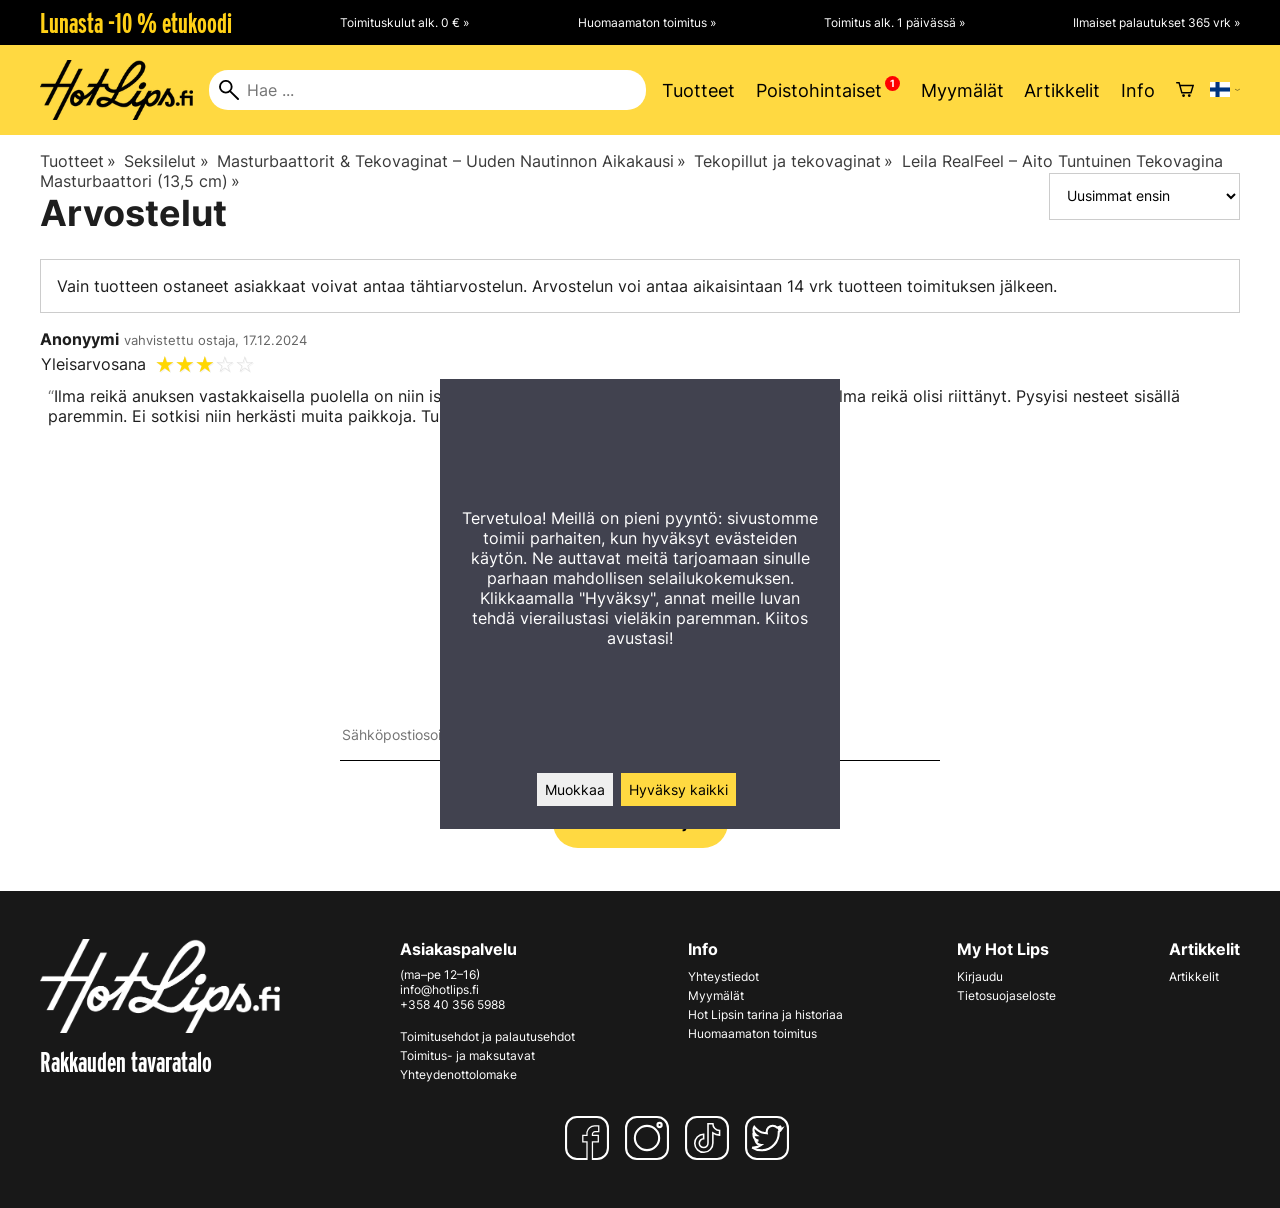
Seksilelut (166, 161)
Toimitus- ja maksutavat (467, 1055)
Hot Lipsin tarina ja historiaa (765, 1014)
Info (1138, 90)
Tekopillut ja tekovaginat (793, 161)
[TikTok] (711, 1138)
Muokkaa (575, 789)
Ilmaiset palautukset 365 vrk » (1156, 22)
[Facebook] (591, 1138)
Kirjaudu (980, 976)
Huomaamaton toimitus (752, 1033)
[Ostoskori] (1185, 90)
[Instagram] (651, 1138)
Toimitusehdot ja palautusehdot (487, 1036)
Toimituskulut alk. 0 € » (404, 22)
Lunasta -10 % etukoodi (136, 23)
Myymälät (962, 90)
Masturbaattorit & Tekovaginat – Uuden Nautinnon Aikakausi (451, 161)
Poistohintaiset (819, 90)
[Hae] (427, 90)
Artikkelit (1062, 90)
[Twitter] (771, 1138)
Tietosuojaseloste (1006, 995)
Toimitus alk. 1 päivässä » (894, 22)
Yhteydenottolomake (458, 1074)
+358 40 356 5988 (452, 1004)
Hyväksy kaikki (678, 789)
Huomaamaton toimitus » (647, 22)
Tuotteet (698, 90)
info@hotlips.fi (439, 989)
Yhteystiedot (723, 976)
